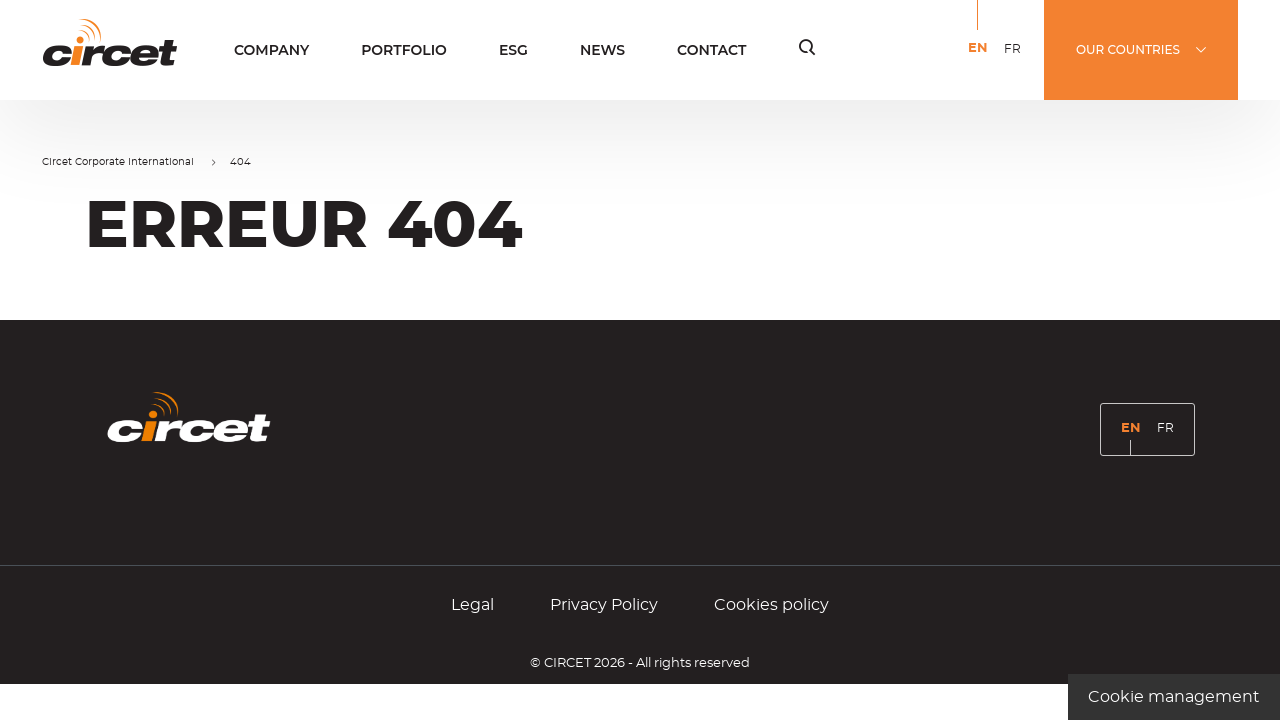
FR (1016, 62)
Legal (472, 605)
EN (981, 62)
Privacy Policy (604, 605)
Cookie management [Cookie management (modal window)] (1174, 697)
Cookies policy (771, 605)
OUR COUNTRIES (1128, 49)
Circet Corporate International (118, 162)
